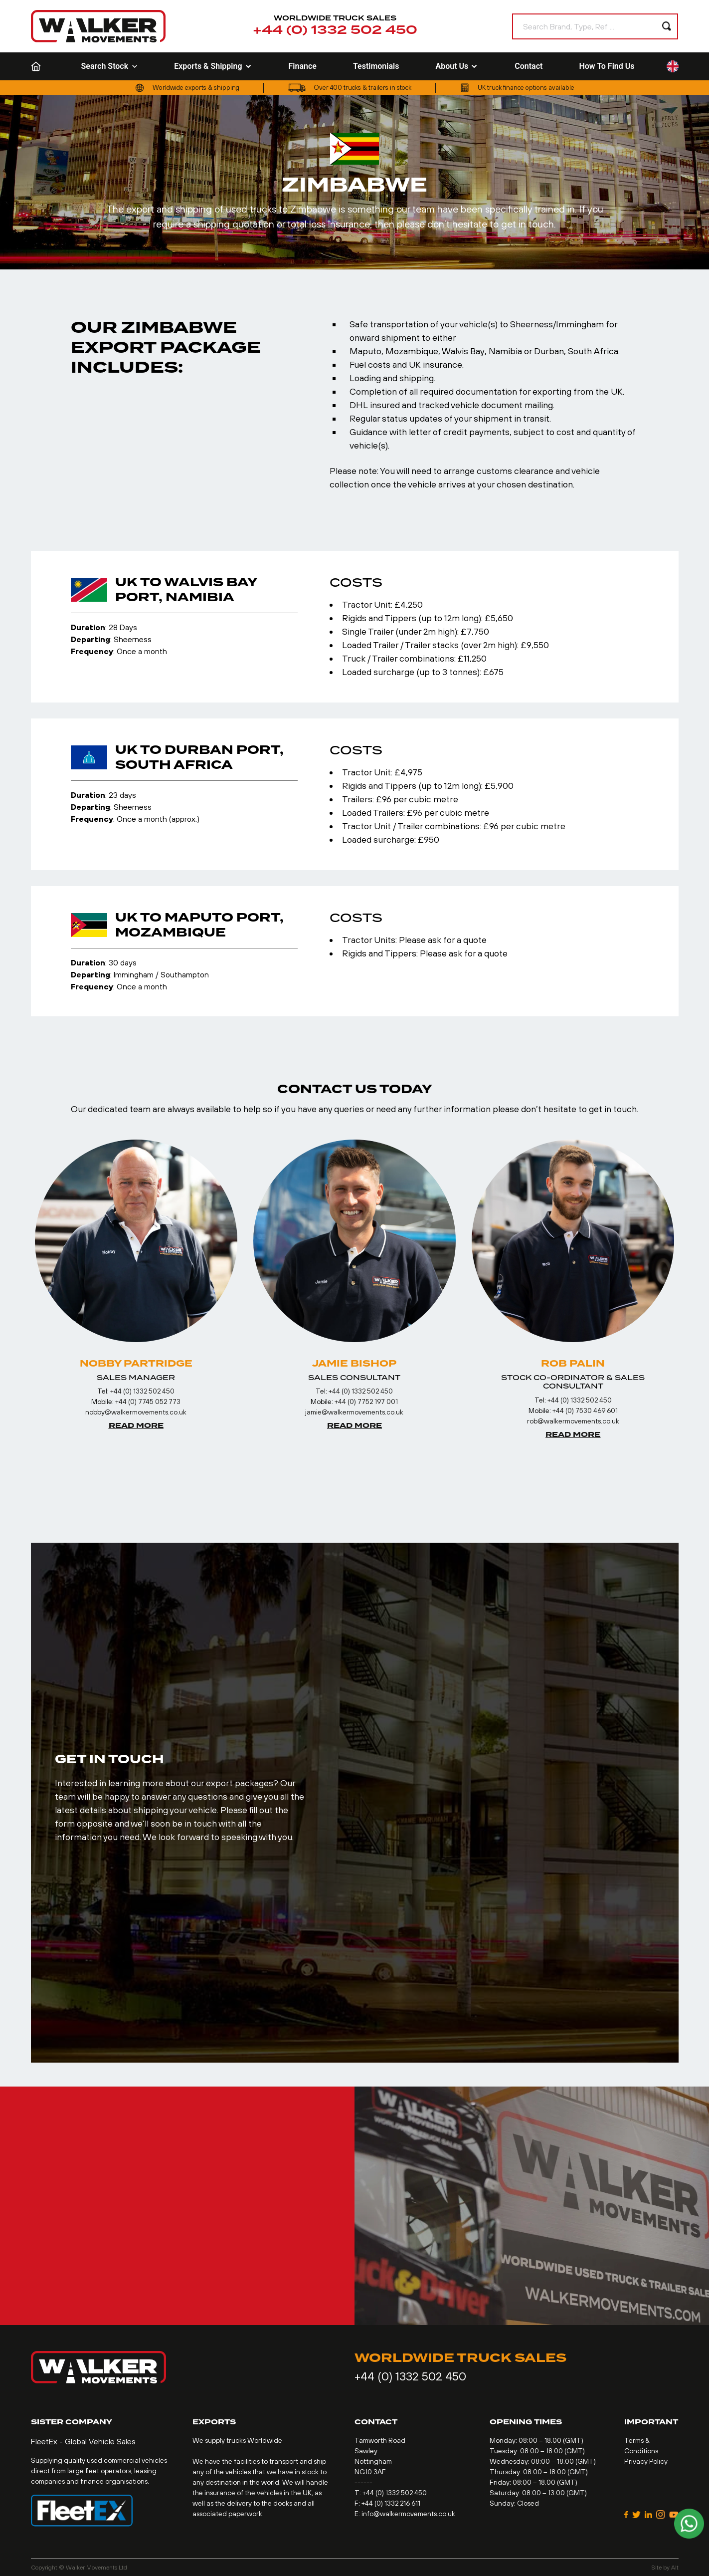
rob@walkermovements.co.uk (573, 1421)
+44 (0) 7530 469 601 (585, 1410)
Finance (303, 66)
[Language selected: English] (673, 66)
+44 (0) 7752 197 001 (366, 1401)
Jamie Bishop (354, 1364)
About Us (456, 66)
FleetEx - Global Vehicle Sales (83, 2441)
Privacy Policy (646, 2461)
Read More (136, 1425)
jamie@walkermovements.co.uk (354, 1412)
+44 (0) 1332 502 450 (335, 30)
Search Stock (109, 66)
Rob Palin (573, 1364)
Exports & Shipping (213, 66)
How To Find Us (606, 66)
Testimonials (376, 66)
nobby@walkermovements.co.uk (135, 1412)
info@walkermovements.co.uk (408, 2514)
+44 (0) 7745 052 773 (147, 1401)
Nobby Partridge (136, 1364)
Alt (675, 2567)
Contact (528, 66)
